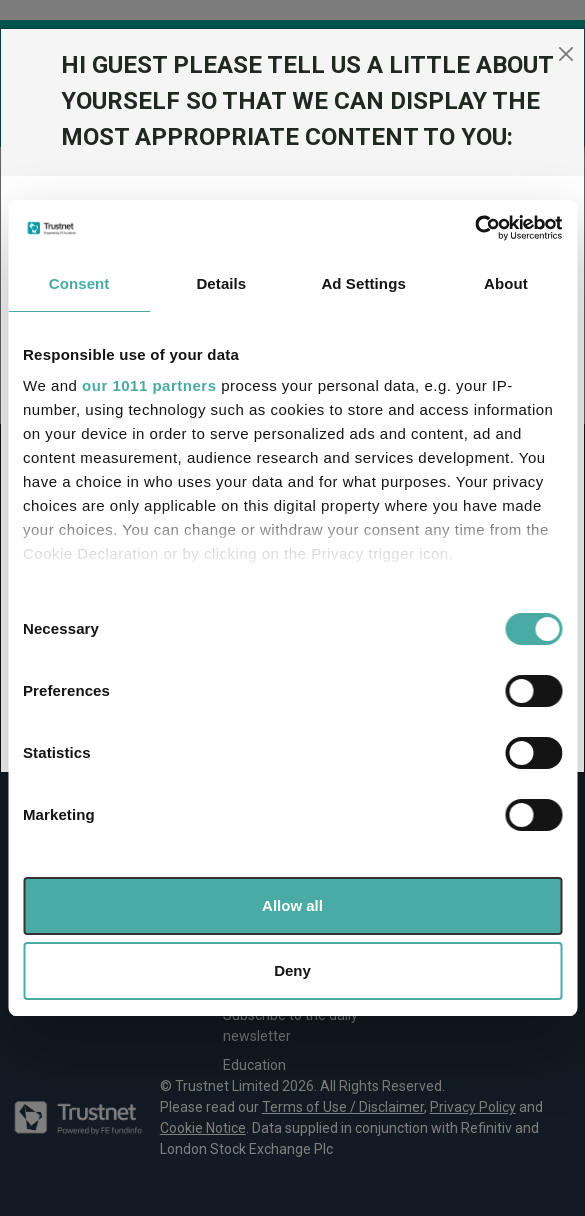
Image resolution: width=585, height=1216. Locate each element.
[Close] (565, 54)
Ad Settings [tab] (363, 283)
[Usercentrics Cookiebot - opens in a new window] (474, 228)
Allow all (292, 905)
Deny (292, 970)
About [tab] (506, 283)
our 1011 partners (149, 385)
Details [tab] (221, 283)
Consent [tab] (79, 283)
